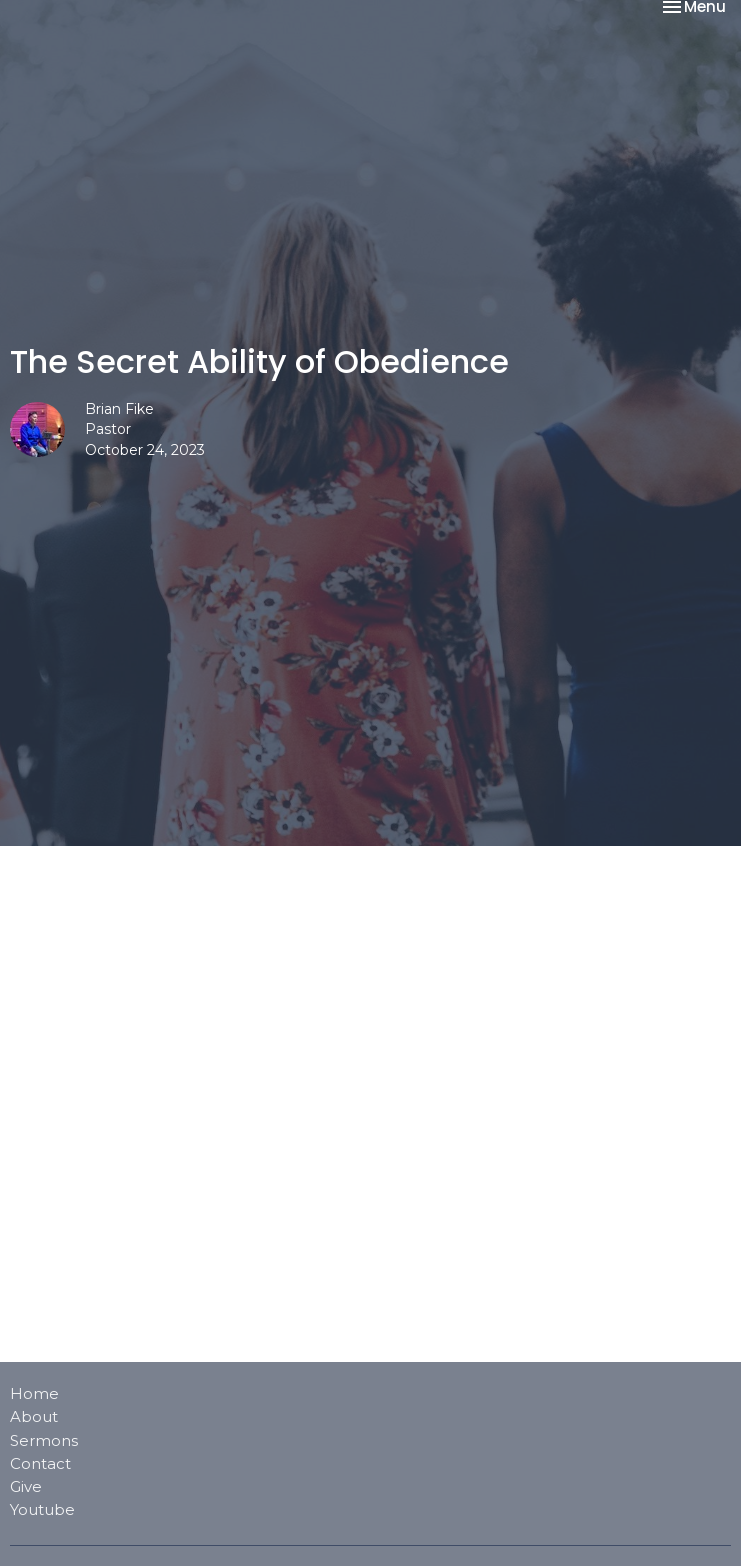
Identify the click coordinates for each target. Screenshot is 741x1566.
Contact (40, 1463)
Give (26, 1486)
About (34, 1416)
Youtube (42, 1509)
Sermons (44, 1440)
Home (34, 1393)
